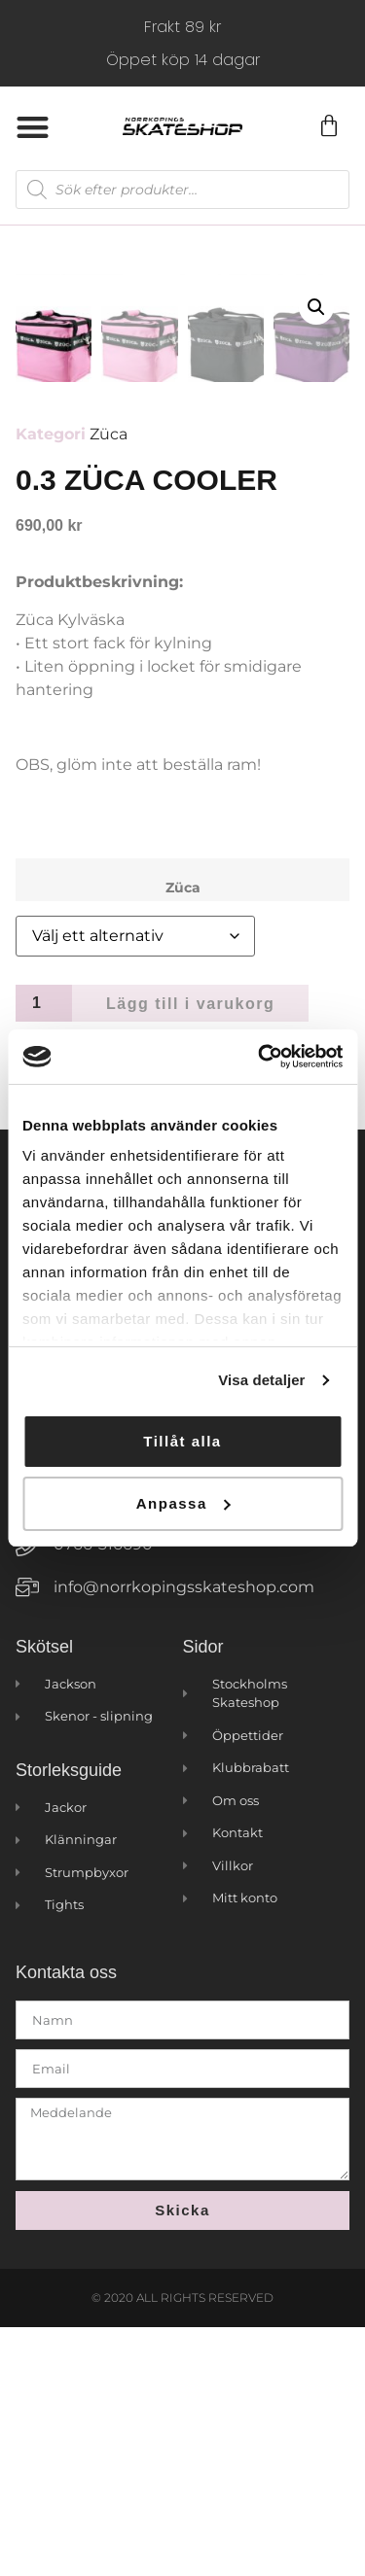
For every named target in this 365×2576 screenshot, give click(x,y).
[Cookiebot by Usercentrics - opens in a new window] (260, 1056)
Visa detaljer (261, 1380)
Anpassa (183, 1503)
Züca (109, 684)
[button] (33, 127)
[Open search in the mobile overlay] (182, 189)
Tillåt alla (182, 1441)
